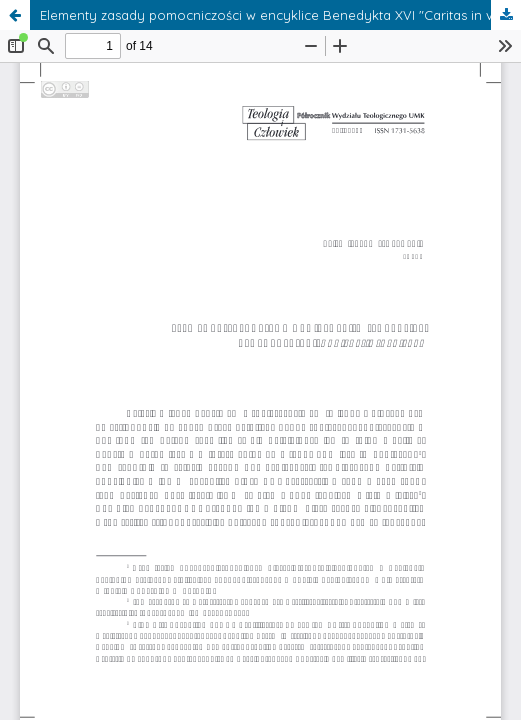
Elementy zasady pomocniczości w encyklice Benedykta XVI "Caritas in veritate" (280, 15)
